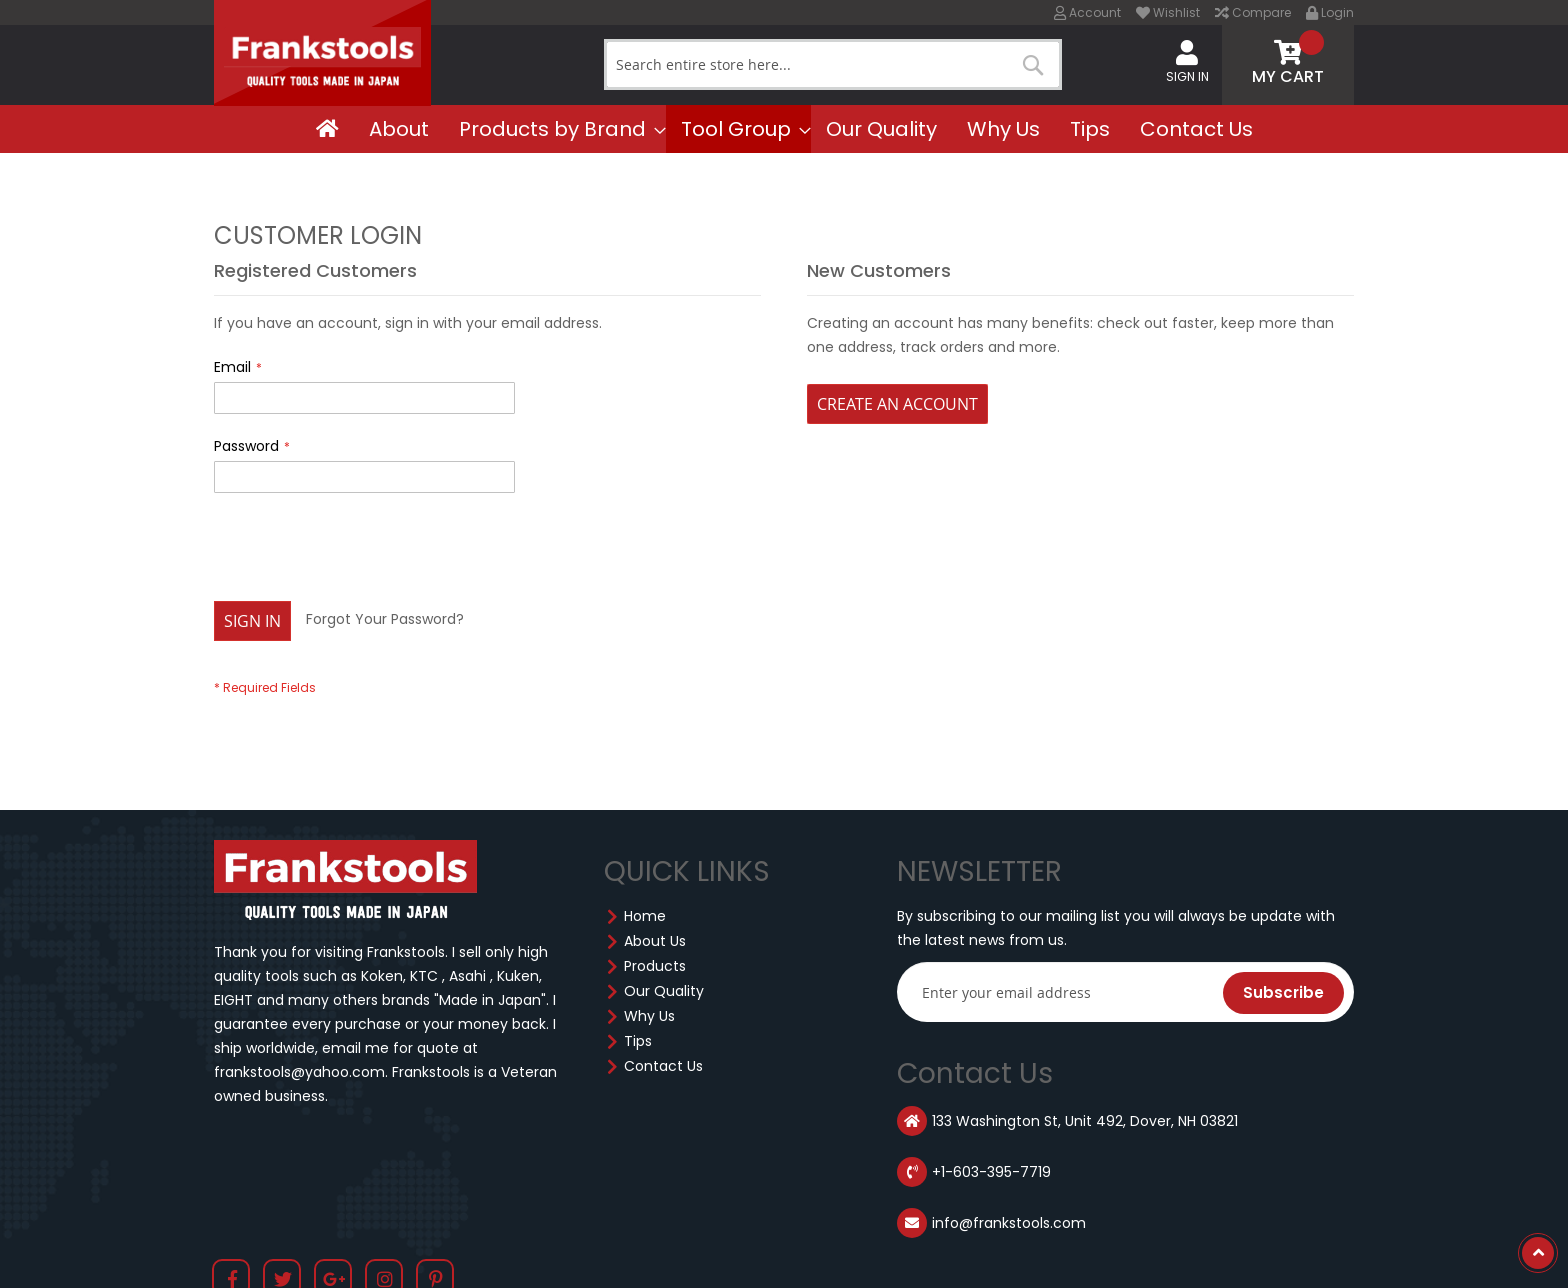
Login (1330, 12)
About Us (655, 941)
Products (655, 966)
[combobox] (833, 64)
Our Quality (664, 991)
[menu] (784, 129)
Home (645, 916)
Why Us (649, 1016)
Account (1087, 12)
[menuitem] (327, 129)
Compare (1253, 12)
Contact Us (663, 1066)
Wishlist (1168, 12)
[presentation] (366, 552)
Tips (638, 1041)
